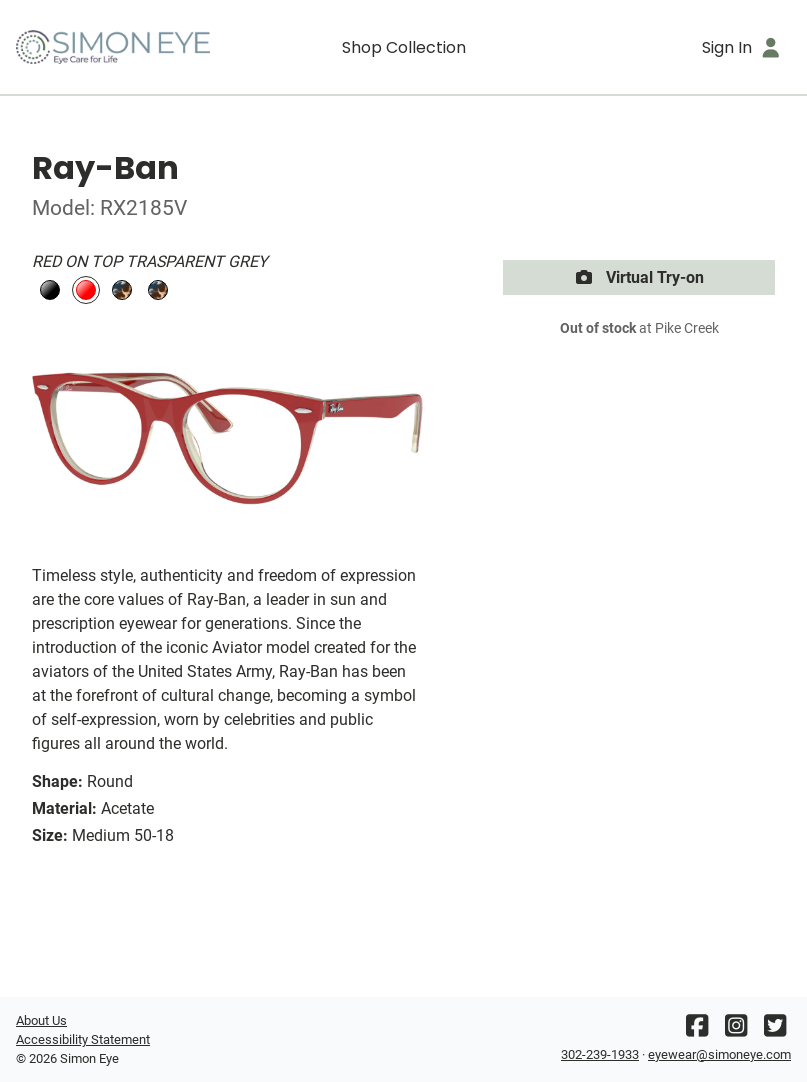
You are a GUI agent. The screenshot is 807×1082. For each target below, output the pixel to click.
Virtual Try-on (639, 277)
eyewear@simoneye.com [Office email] (719, 1054)
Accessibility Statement (83, 1039)
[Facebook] (697, 1030)
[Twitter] (775, 1030)
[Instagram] (736, 1030)
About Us (41, 1020)
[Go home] (113, 47)
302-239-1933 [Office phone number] (600, 1054)
